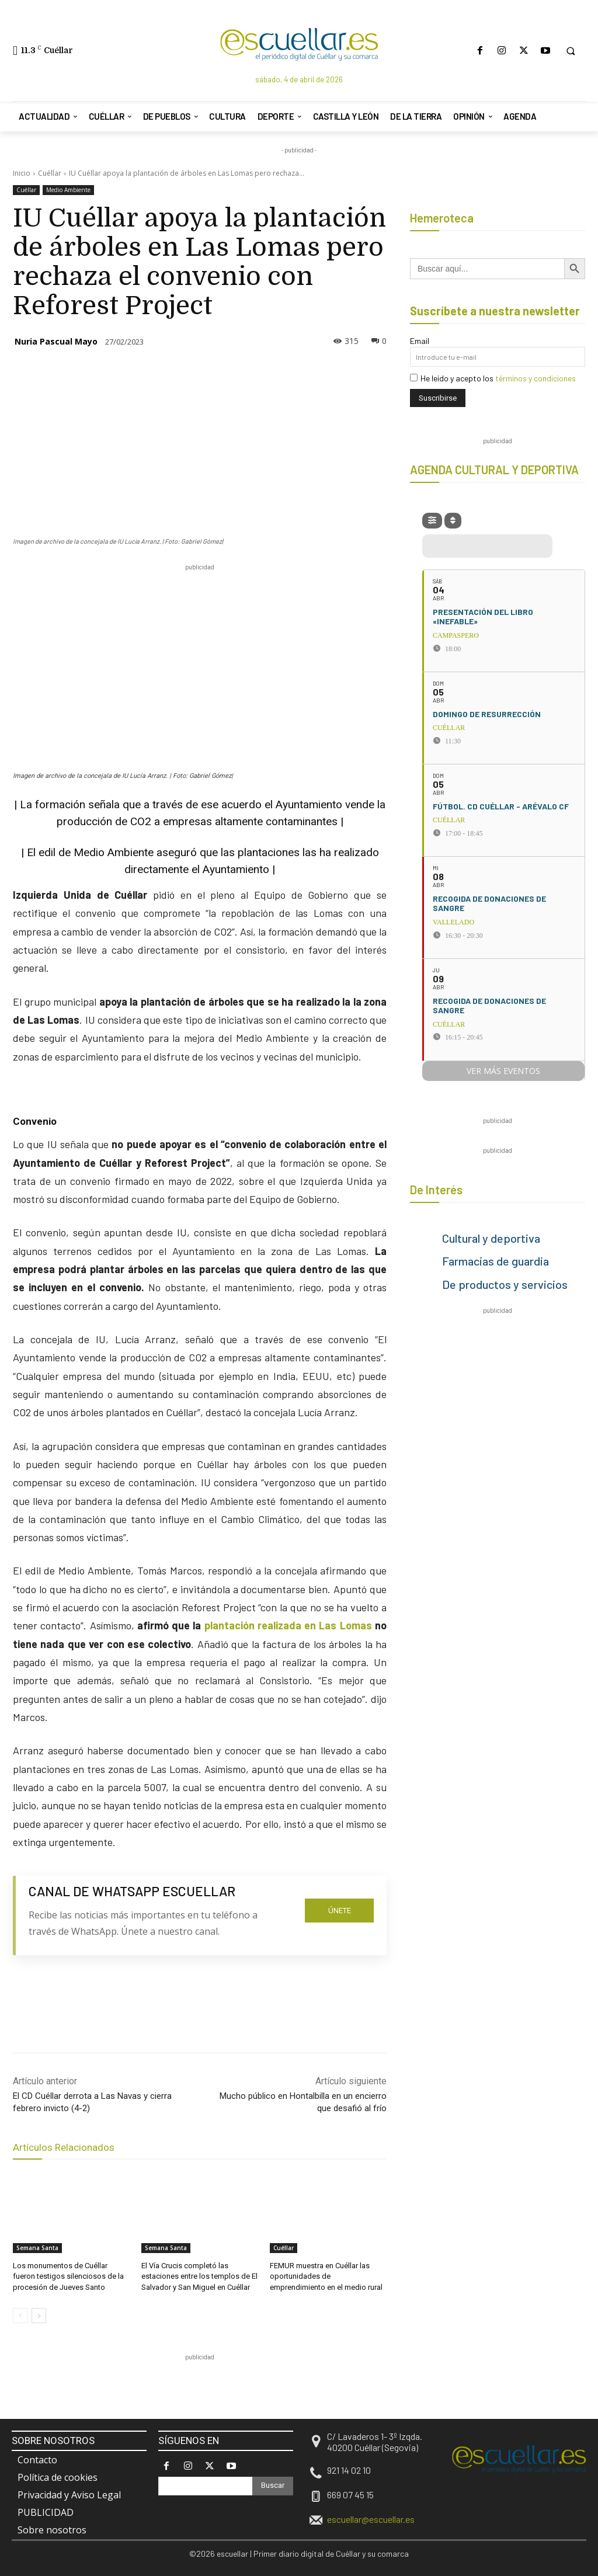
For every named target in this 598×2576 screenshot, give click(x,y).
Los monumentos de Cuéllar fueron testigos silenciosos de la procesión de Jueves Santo (68, 2276)
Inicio (21, 173)
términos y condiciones (535, 378)
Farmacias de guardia (495, 1261)
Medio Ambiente (68, 190)
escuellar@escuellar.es (371, 2519)
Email (419, 341)
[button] (570, 50)
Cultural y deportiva (491, 1238)
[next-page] (39, 2315)
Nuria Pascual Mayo (56, 341)
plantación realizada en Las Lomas (288, 1625)
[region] (225, 2389)
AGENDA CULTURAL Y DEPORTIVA (494, 470)
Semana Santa (37, 2248)
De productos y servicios (505, 1284)
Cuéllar (49, 173)
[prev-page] (20, 2315)
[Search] (272, 2486)
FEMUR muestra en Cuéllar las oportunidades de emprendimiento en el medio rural (326, 2276)
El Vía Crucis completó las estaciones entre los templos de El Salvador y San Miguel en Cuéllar (199, 2276)
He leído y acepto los (493, 378)
